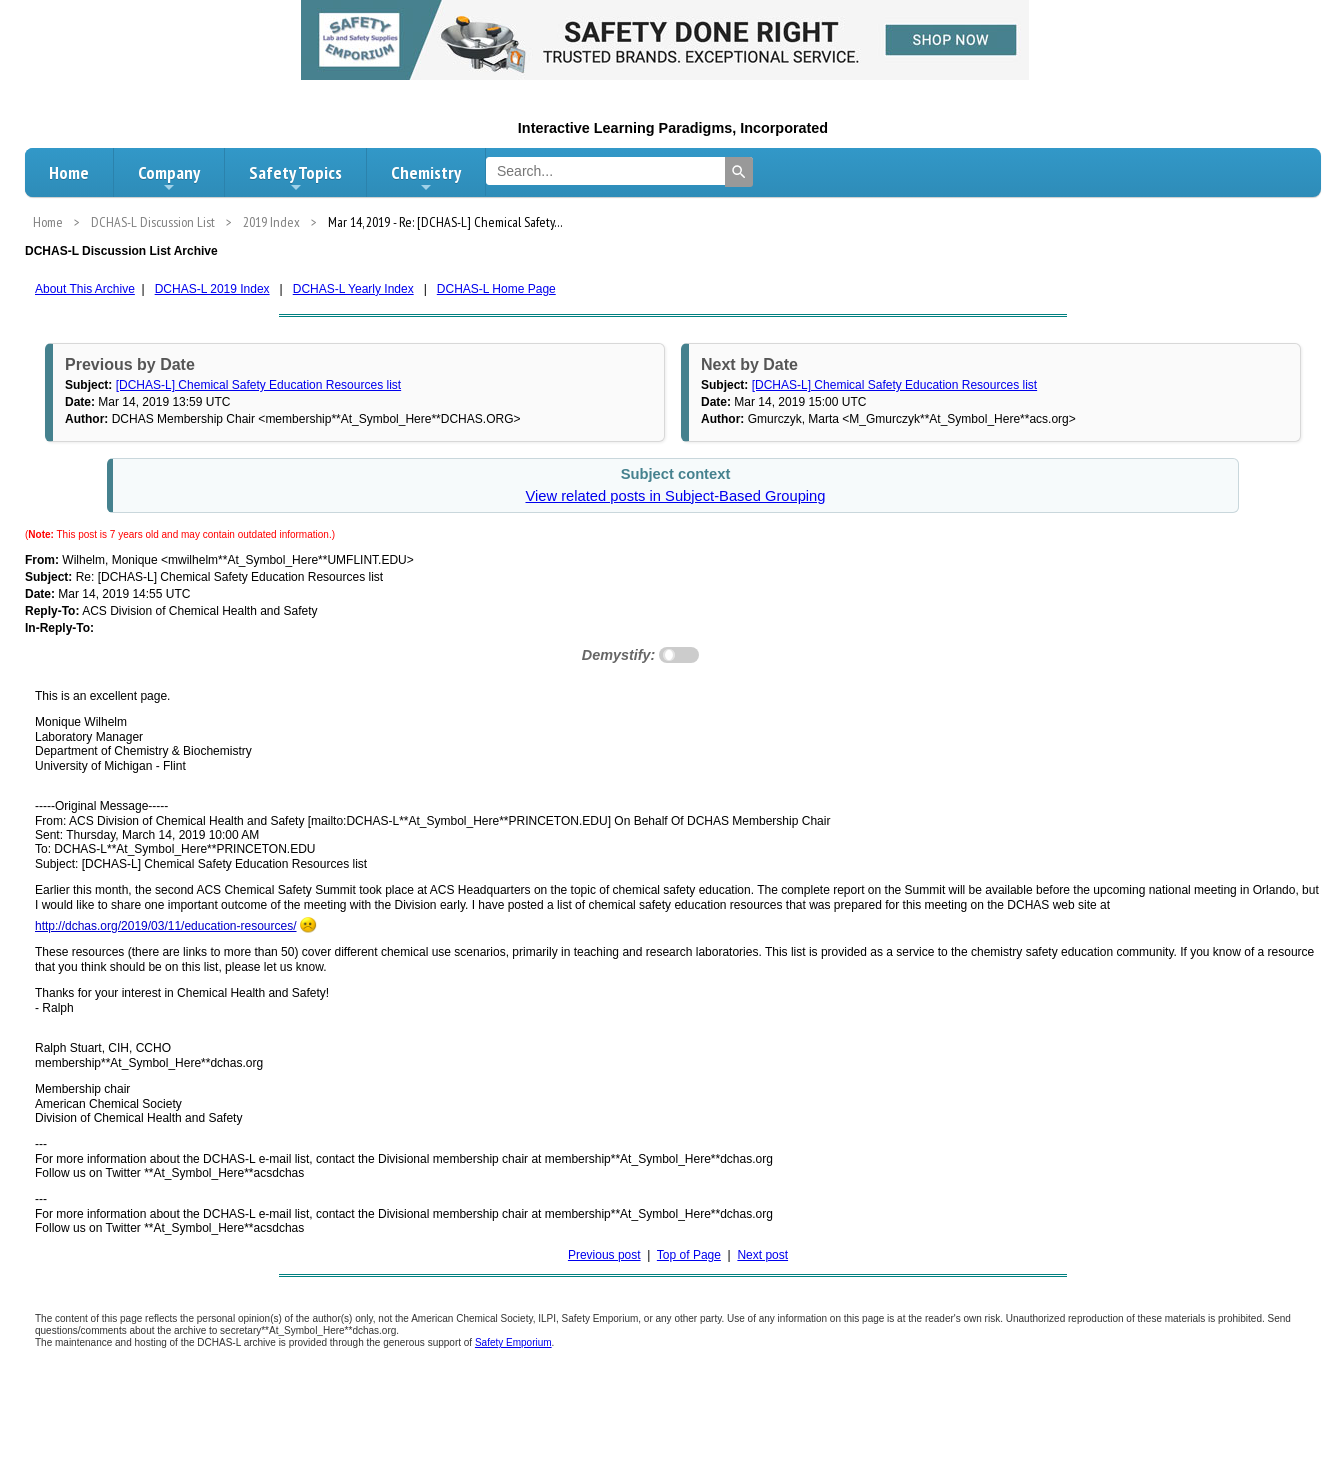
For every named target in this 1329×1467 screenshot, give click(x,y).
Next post (762, 1255)
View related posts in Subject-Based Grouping (675, 496)
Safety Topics (295, 178)
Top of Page (689, 1255)
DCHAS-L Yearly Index (353, 289)
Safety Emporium (513, 1342)
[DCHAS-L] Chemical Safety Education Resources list (258, 385)
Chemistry (426, 178)
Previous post (604, 1255)
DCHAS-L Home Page (496, 289)
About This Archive (85, 289)
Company (169, 178)
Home (69, 172)
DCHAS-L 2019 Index (212, 289)
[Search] (739, 172)
